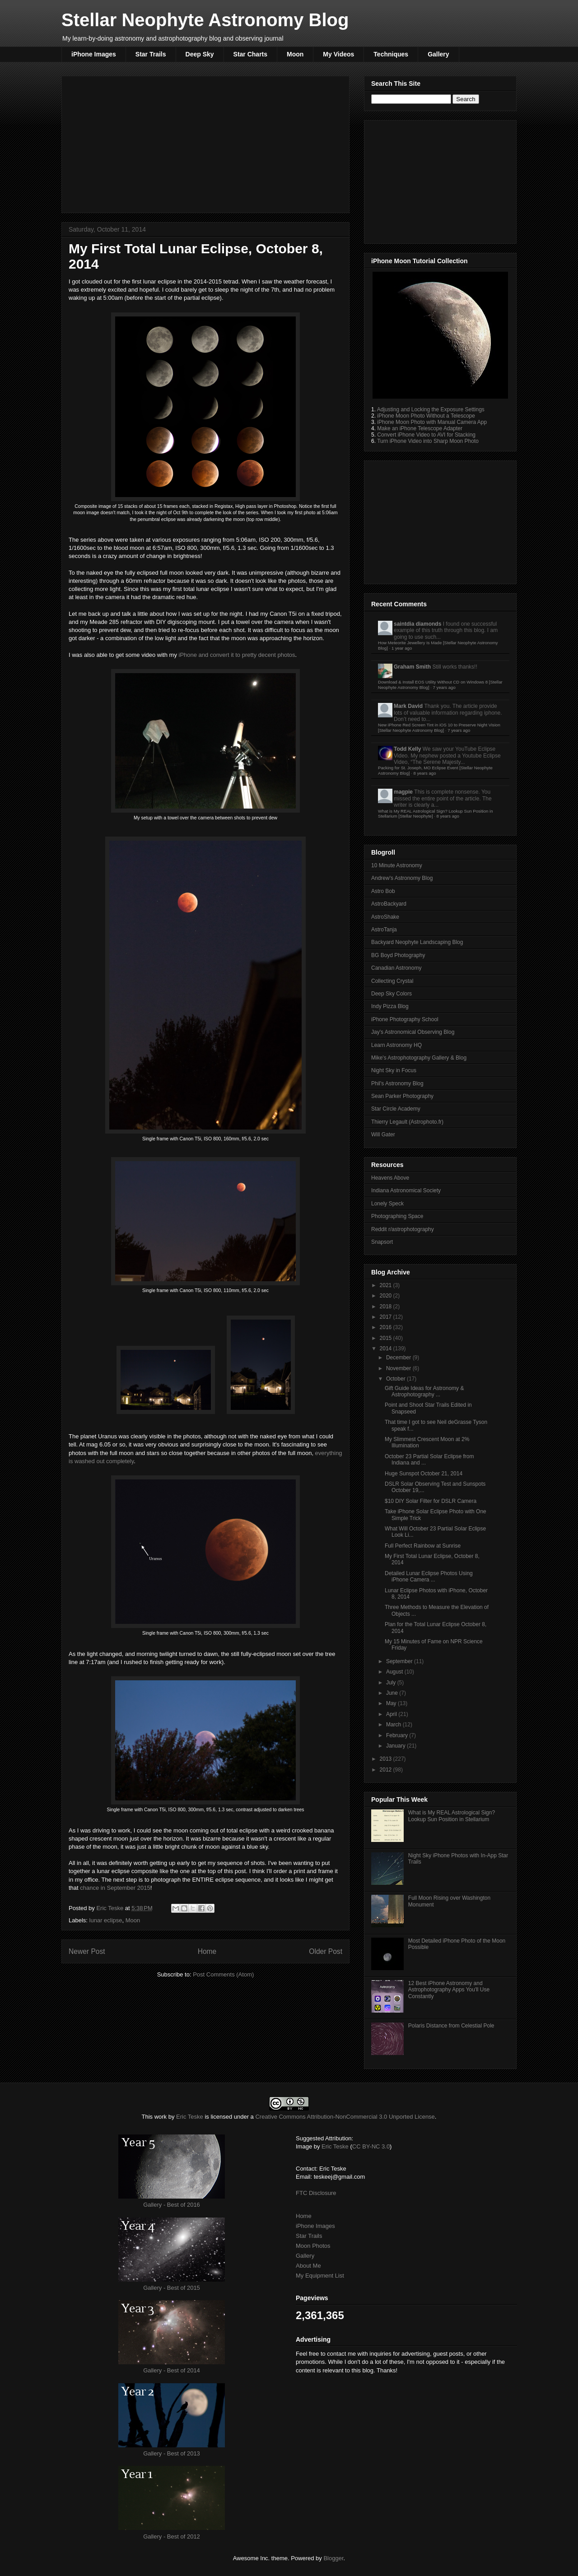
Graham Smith (412, 667)
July (391, 1682)
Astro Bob (383, 891)
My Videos (338, 54)
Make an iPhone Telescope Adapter (419, 428)
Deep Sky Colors (391, 993)
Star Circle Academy (395, 1109)
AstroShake (385, 917)
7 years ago (444, 687)
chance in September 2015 (115, 1887)
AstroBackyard (388, 904)
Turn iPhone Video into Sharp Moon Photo (428, 441)
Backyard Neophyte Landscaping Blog (417, 942)
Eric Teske (110, 1908)
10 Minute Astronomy (396, 865)
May (392, 1703)
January (396, 1746)
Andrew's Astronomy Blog (402, 878)
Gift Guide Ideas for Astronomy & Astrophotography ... (424, 1391)
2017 (386, 1317)
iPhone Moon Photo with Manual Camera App (432, 422)
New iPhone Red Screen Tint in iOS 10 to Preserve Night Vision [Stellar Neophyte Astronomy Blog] (439, 727)
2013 (386, 1759)
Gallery (438, 54)
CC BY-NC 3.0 (371, 2146)
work (160, 2116)
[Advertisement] (205, 142)
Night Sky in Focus (393, 1070)
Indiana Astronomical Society (406, 1190)
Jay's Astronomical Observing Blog (412, 1032)
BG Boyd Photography (398, 955)
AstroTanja (384, 929)
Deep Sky (200, 54)
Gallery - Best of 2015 (171, 2287)
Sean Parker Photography (402, 1096)
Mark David (408, 706)
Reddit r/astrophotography (402, 1229)
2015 (386, 1338)
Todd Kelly (407, 749)
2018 (386, 1306)
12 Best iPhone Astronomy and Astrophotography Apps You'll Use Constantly (448, 1989)
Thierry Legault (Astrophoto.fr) (407, 1122)
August (395, 1672)
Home (207, 1951)
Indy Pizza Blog (390, 1006)
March (394, 1724)
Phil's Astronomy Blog (397, 1083)
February (397, 1735)
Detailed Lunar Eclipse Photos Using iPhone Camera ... (429, 1576)
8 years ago (424, 773)
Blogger (333, 2558)
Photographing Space (397, 1216)
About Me (308, 2265)
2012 (386, 1770)
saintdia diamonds (417, 624)
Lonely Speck (387, 1203)
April (392, 1714)
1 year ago (402, 648)
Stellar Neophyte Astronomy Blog (205, 20)
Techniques (390, 54)
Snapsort (382, 1242)
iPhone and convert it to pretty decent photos (237, 654)
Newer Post (87, 1951)
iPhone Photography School (404, 1019)
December (399, 1357)
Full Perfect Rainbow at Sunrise (423, 1546)
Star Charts (250, 54)
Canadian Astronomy (396, 968)
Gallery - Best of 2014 (171, 2370)
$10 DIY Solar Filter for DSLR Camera (430, 1501)
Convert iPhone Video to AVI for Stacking (426, 435)
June (392, 1693)
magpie (403, 792)
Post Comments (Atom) (223, 1974)
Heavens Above (390, 1178)
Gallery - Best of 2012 (171, 2536)
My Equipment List (320, 2275)
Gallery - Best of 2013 (171, 2453)
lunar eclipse (105, 1920)
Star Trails (150, 54)
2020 (386, 1296)
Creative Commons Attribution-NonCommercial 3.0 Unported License (344, 2116)
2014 (386, 1348)
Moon (295, 54)
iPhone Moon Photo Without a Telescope (426, 416)
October (396, 1379)
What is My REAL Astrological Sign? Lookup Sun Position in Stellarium (451, 1815)
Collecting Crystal (392, 981)
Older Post (325, 1951)
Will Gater (383, 1134)
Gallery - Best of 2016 (171, 2204)
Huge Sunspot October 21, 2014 (423, 1473)
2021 (386, 1285)
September (400, 1661)
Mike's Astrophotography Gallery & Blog (418, 1058)
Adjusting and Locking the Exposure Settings (431, 409)
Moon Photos (313, 2245)
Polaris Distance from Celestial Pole (451, 2026)
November (399, 1368)
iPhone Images (93, 54)
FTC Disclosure (316, 2193)
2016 (386, 1327)
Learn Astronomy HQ (396, 1045)
